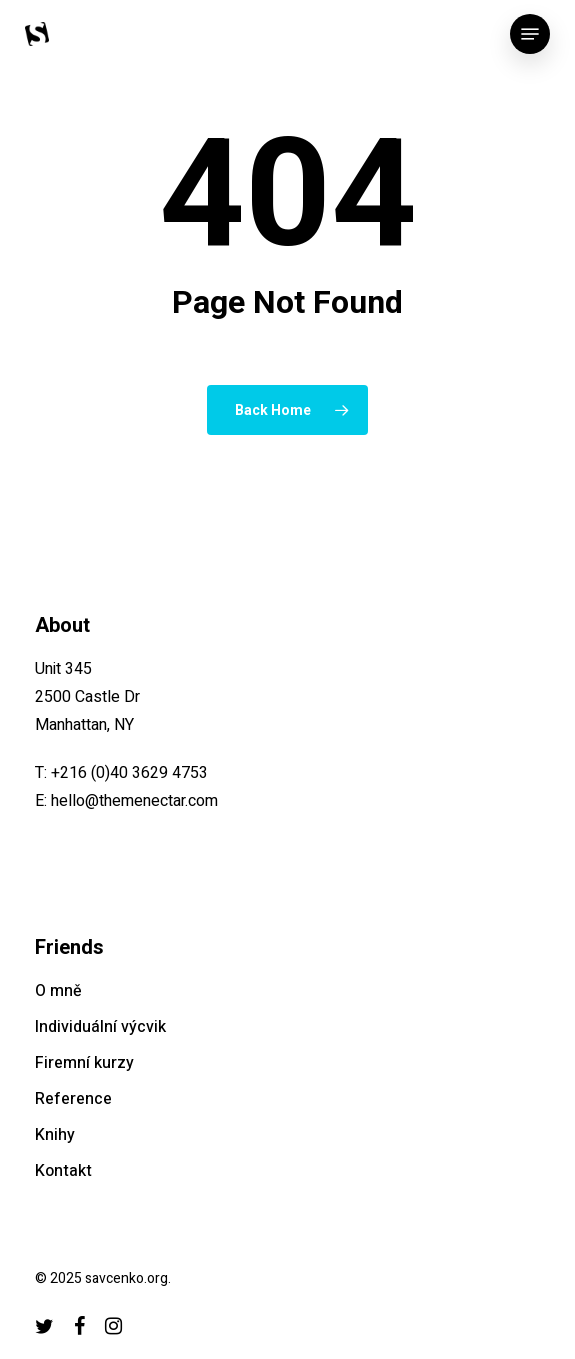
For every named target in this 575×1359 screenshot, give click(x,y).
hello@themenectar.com (134, 801)
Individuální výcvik (100, 1027)
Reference (73, 1099)
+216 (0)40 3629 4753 (129, 773)
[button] (530, 34)
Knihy (55, 1135)
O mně (58, 991)
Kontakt (63, 1171)
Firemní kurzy (84, 1063)
